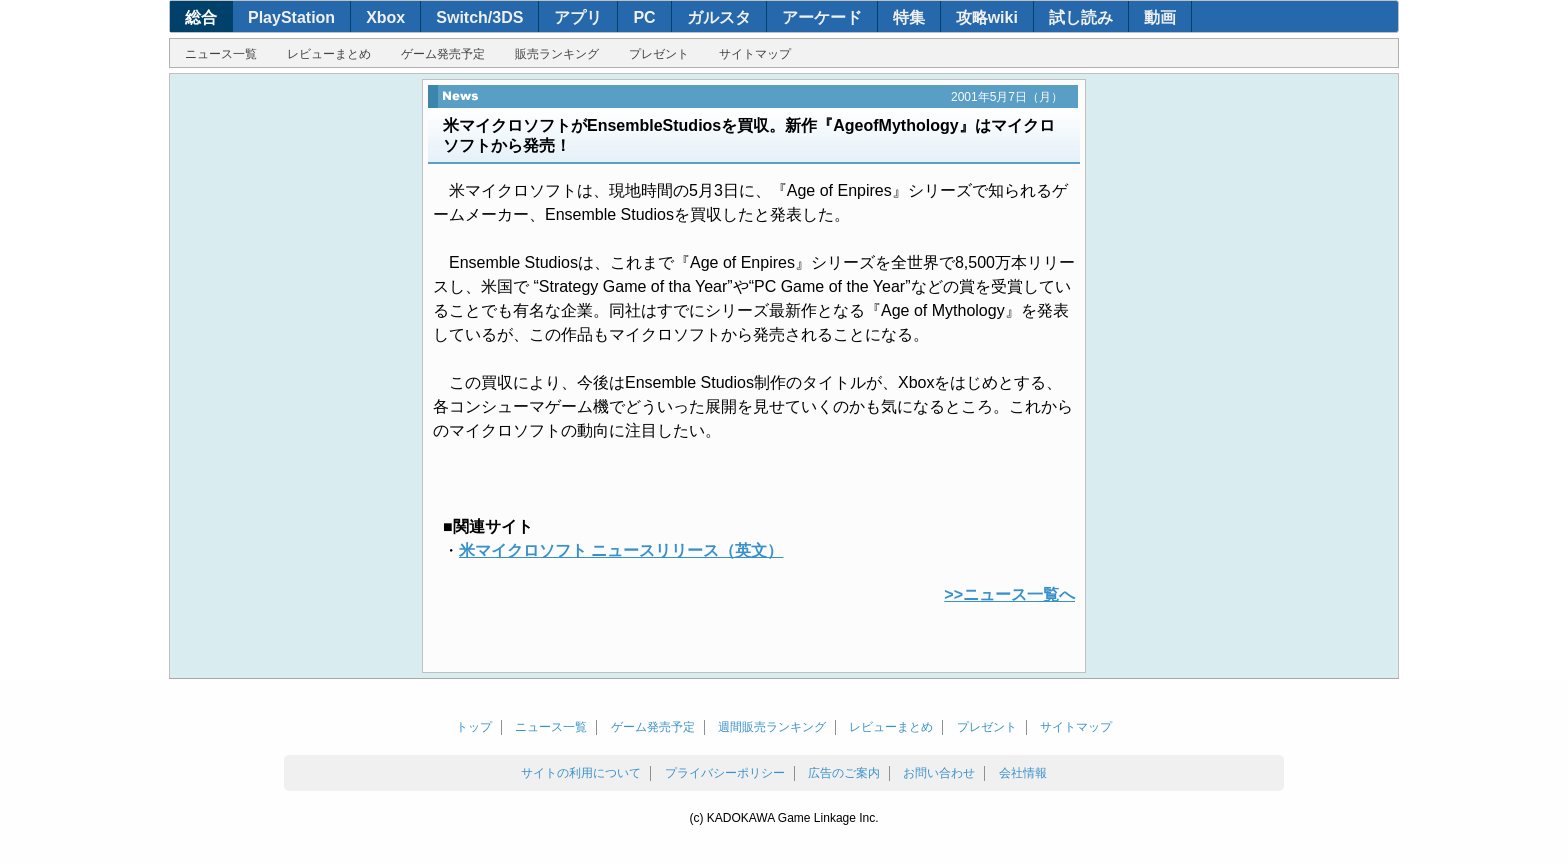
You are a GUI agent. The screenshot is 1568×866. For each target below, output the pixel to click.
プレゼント (659, 54)
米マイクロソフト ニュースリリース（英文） (621, 550)
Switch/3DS (479, 17)
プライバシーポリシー (725, 773)
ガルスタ (719, 17)
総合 (201, 17)
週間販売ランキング (772, 727)
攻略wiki (987, 17)
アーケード (822, 17)
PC (644, 17)
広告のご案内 (844, 773)
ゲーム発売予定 (443, 54)
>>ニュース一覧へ (1009, 594)
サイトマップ (755, 54)
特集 (909, 17)
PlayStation (291, 17)
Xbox (385, 17)
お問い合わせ (939, 773)
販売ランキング (557, 54)
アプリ (578, 17)
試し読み (1081, 17)
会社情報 (1023, 773)
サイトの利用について (581, 773)
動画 (1160, 17)
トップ (474, 727)
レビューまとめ (329, 54)
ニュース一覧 (221, 54)
